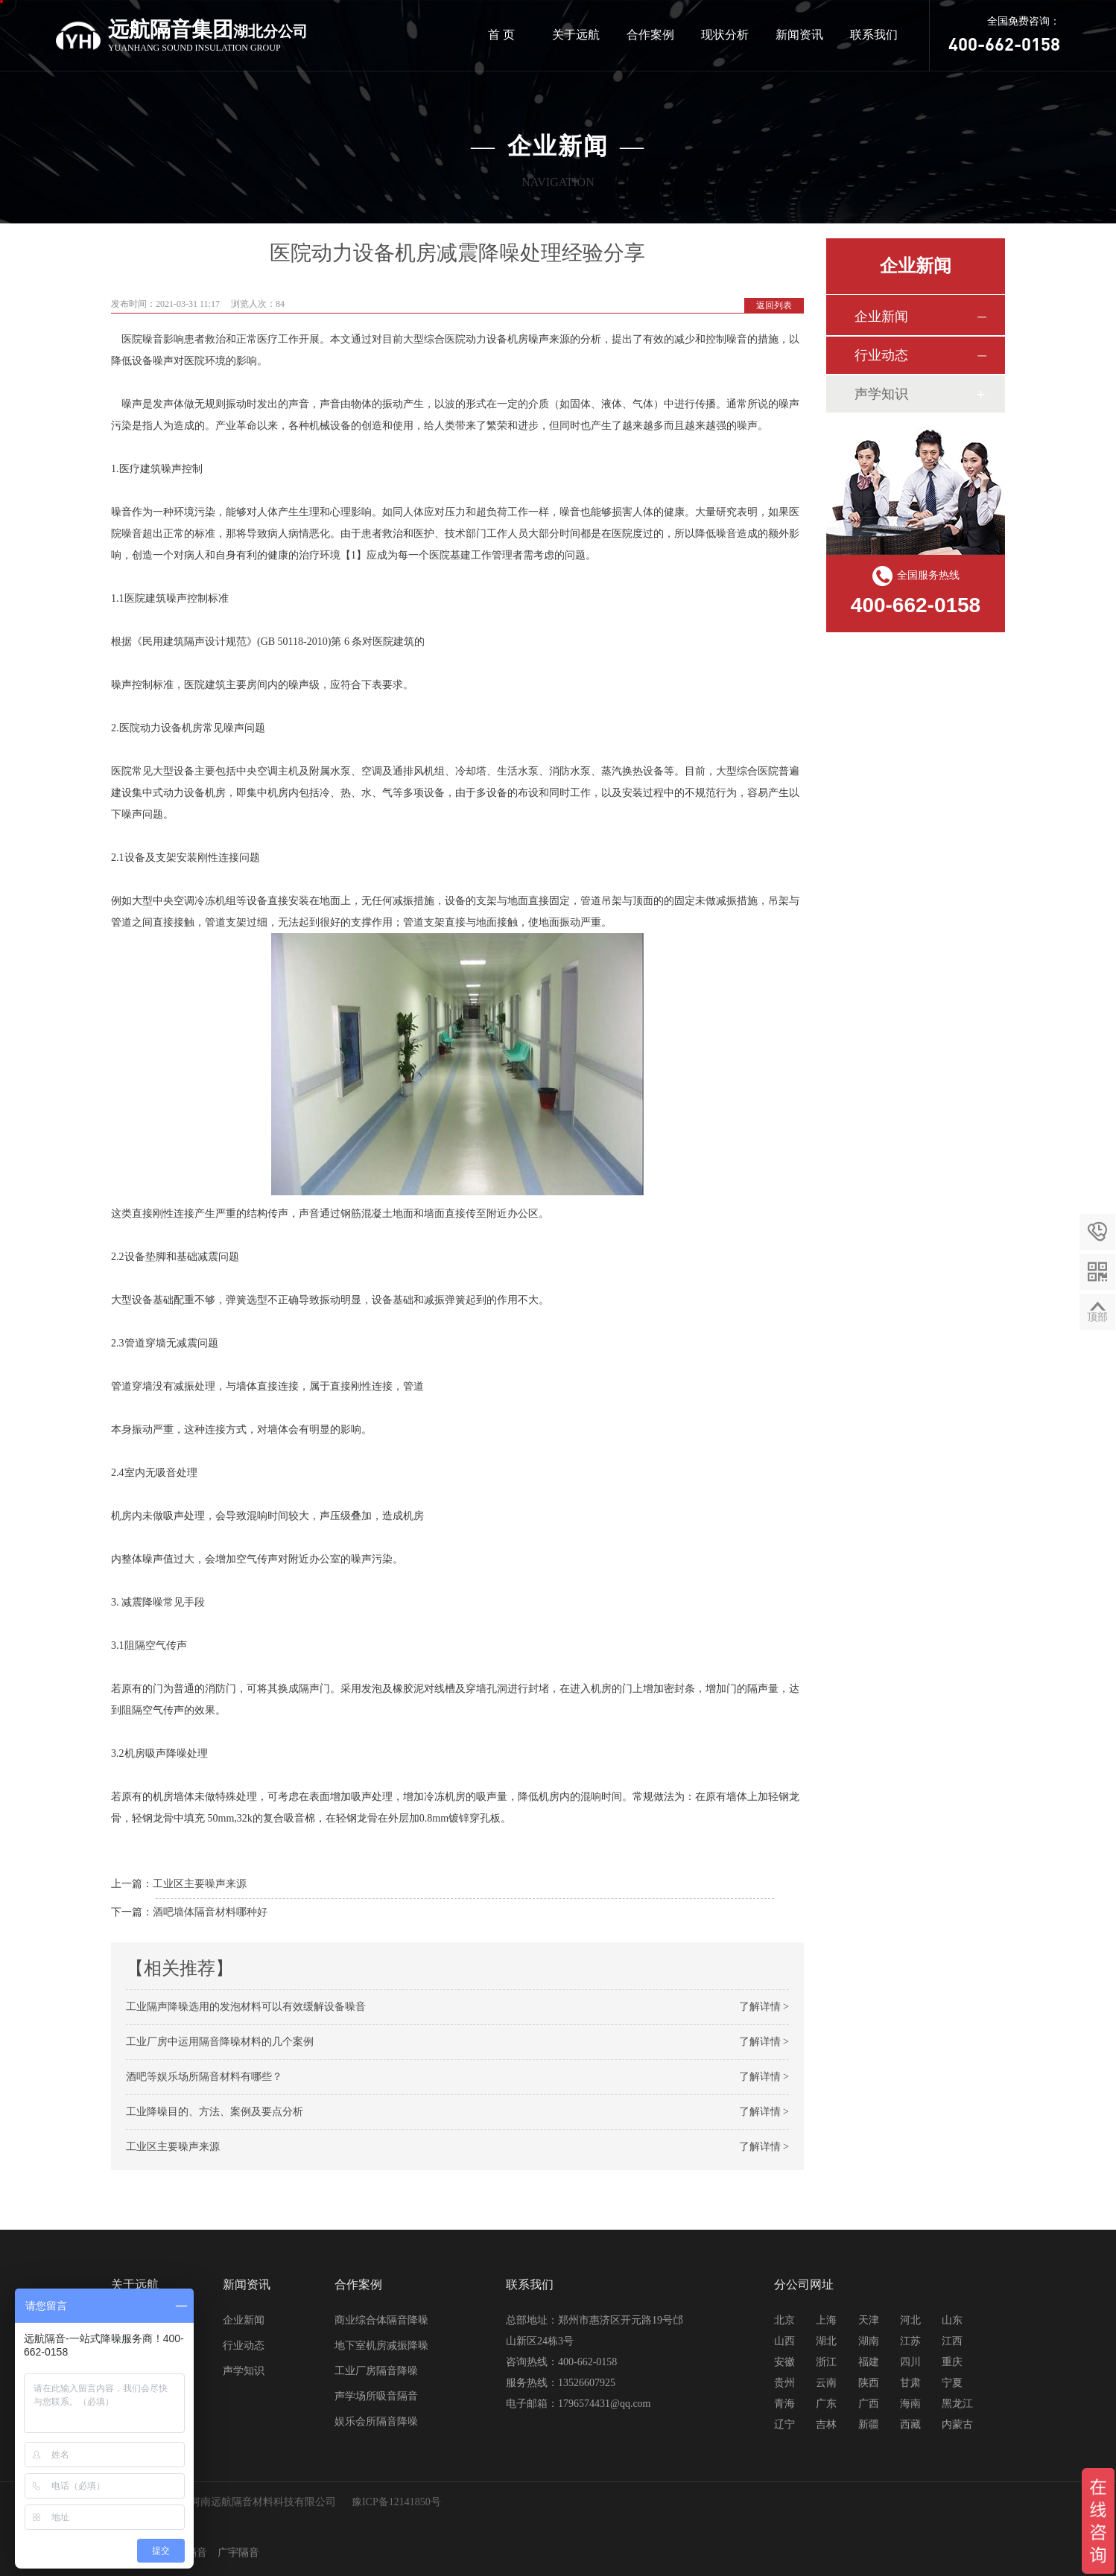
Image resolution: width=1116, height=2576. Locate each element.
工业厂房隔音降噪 (376, 2370)
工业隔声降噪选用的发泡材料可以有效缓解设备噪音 (246, 2006)
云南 (826, 2382)
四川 (910, 2361)
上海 (826, 2320)
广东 (826, 2403)
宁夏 (952, 2382)
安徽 (784, 2361)
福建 (868, 2361)
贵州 (784, 2382)
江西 (952, 2341)
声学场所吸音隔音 (376, 2396)
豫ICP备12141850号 (396, 2501)
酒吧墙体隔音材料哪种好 (210, 1912)
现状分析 (725, 34)
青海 (784, 2403)
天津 (868, 2320)
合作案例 (650, 34)
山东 (952, 2320)
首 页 (501, 34)
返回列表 (774, 305)
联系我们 (874, 34)
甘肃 (910, 2382)
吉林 (826, 2424)
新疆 (868, 2424)
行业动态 (881, 355)
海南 (910, 2403)
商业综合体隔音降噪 (381, 2320)
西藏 (910, 2424)
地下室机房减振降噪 (381, 2345)
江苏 (910, 2341)
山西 (784, 2341)
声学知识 (881, 394)
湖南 (868, 2341)
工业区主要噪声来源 (200, 1883)
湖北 (826, 2341)
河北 (910, 2320)
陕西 (868, 2382)
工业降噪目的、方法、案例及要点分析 (214, 2111)
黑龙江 (957, 2403)
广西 (868, 2403)
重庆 (952, 2361)
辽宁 (784, 2424)
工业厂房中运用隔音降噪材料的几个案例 (220, 2041)
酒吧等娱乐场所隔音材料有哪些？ (204, 2076)
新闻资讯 (799, 34)
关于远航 (576, 34)
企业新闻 (881, 316)
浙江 (826, 2361)
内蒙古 (957, 2424)
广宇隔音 (238, 2552)
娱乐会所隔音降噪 (376, 2421)
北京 (784, 2320)
